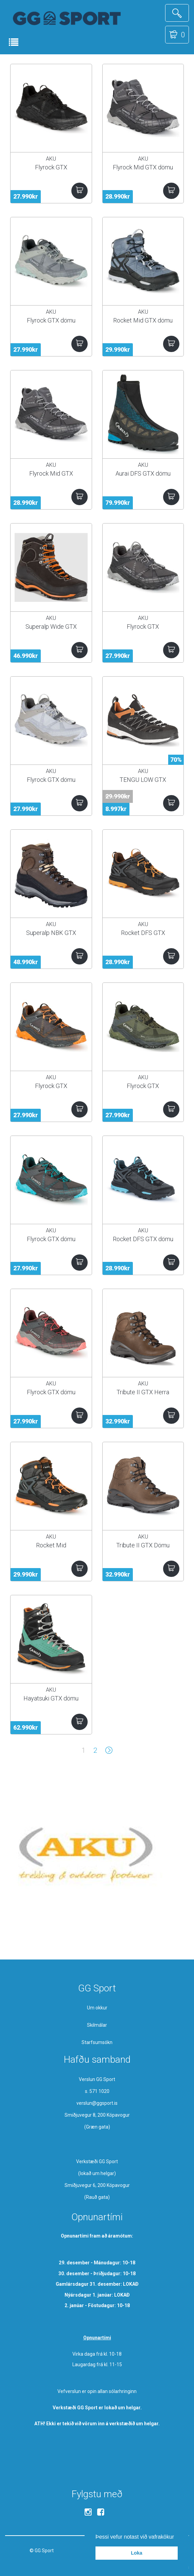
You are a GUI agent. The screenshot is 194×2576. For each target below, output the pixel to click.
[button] (177, 2537)
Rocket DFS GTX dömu (143, 1239)
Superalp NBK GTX (51, 932)
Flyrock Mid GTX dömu (143, 167)
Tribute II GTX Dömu (143, 1545)
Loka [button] (136, 2553)
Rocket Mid (51, 1545)
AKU (51, 158)
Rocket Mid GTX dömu (143, 320)
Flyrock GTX (51, 167)
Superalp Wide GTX (51, 626)
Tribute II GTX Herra (143, 1392)
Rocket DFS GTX (143, 932)
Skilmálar (97, 2025)
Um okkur (97, 2007)
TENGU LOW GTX (143, 779)
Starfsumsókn (97, 2042)
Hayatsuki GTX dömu (50, 1698)
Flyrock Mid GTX (51, 473)
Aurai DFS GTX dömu (143, 473)
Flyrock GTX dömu (51, 320)
